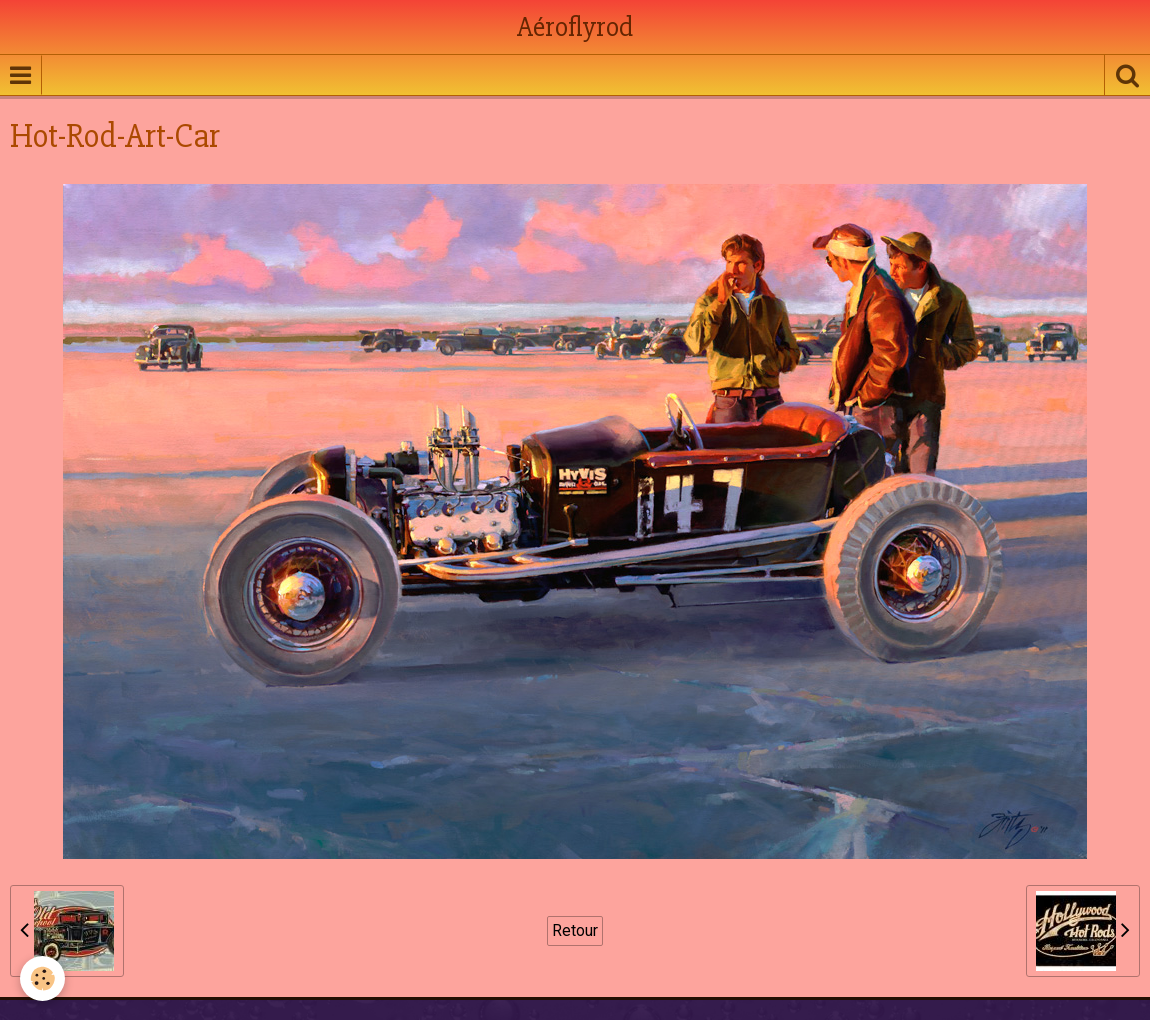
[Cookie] (42, 978)
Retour (575, 930)
